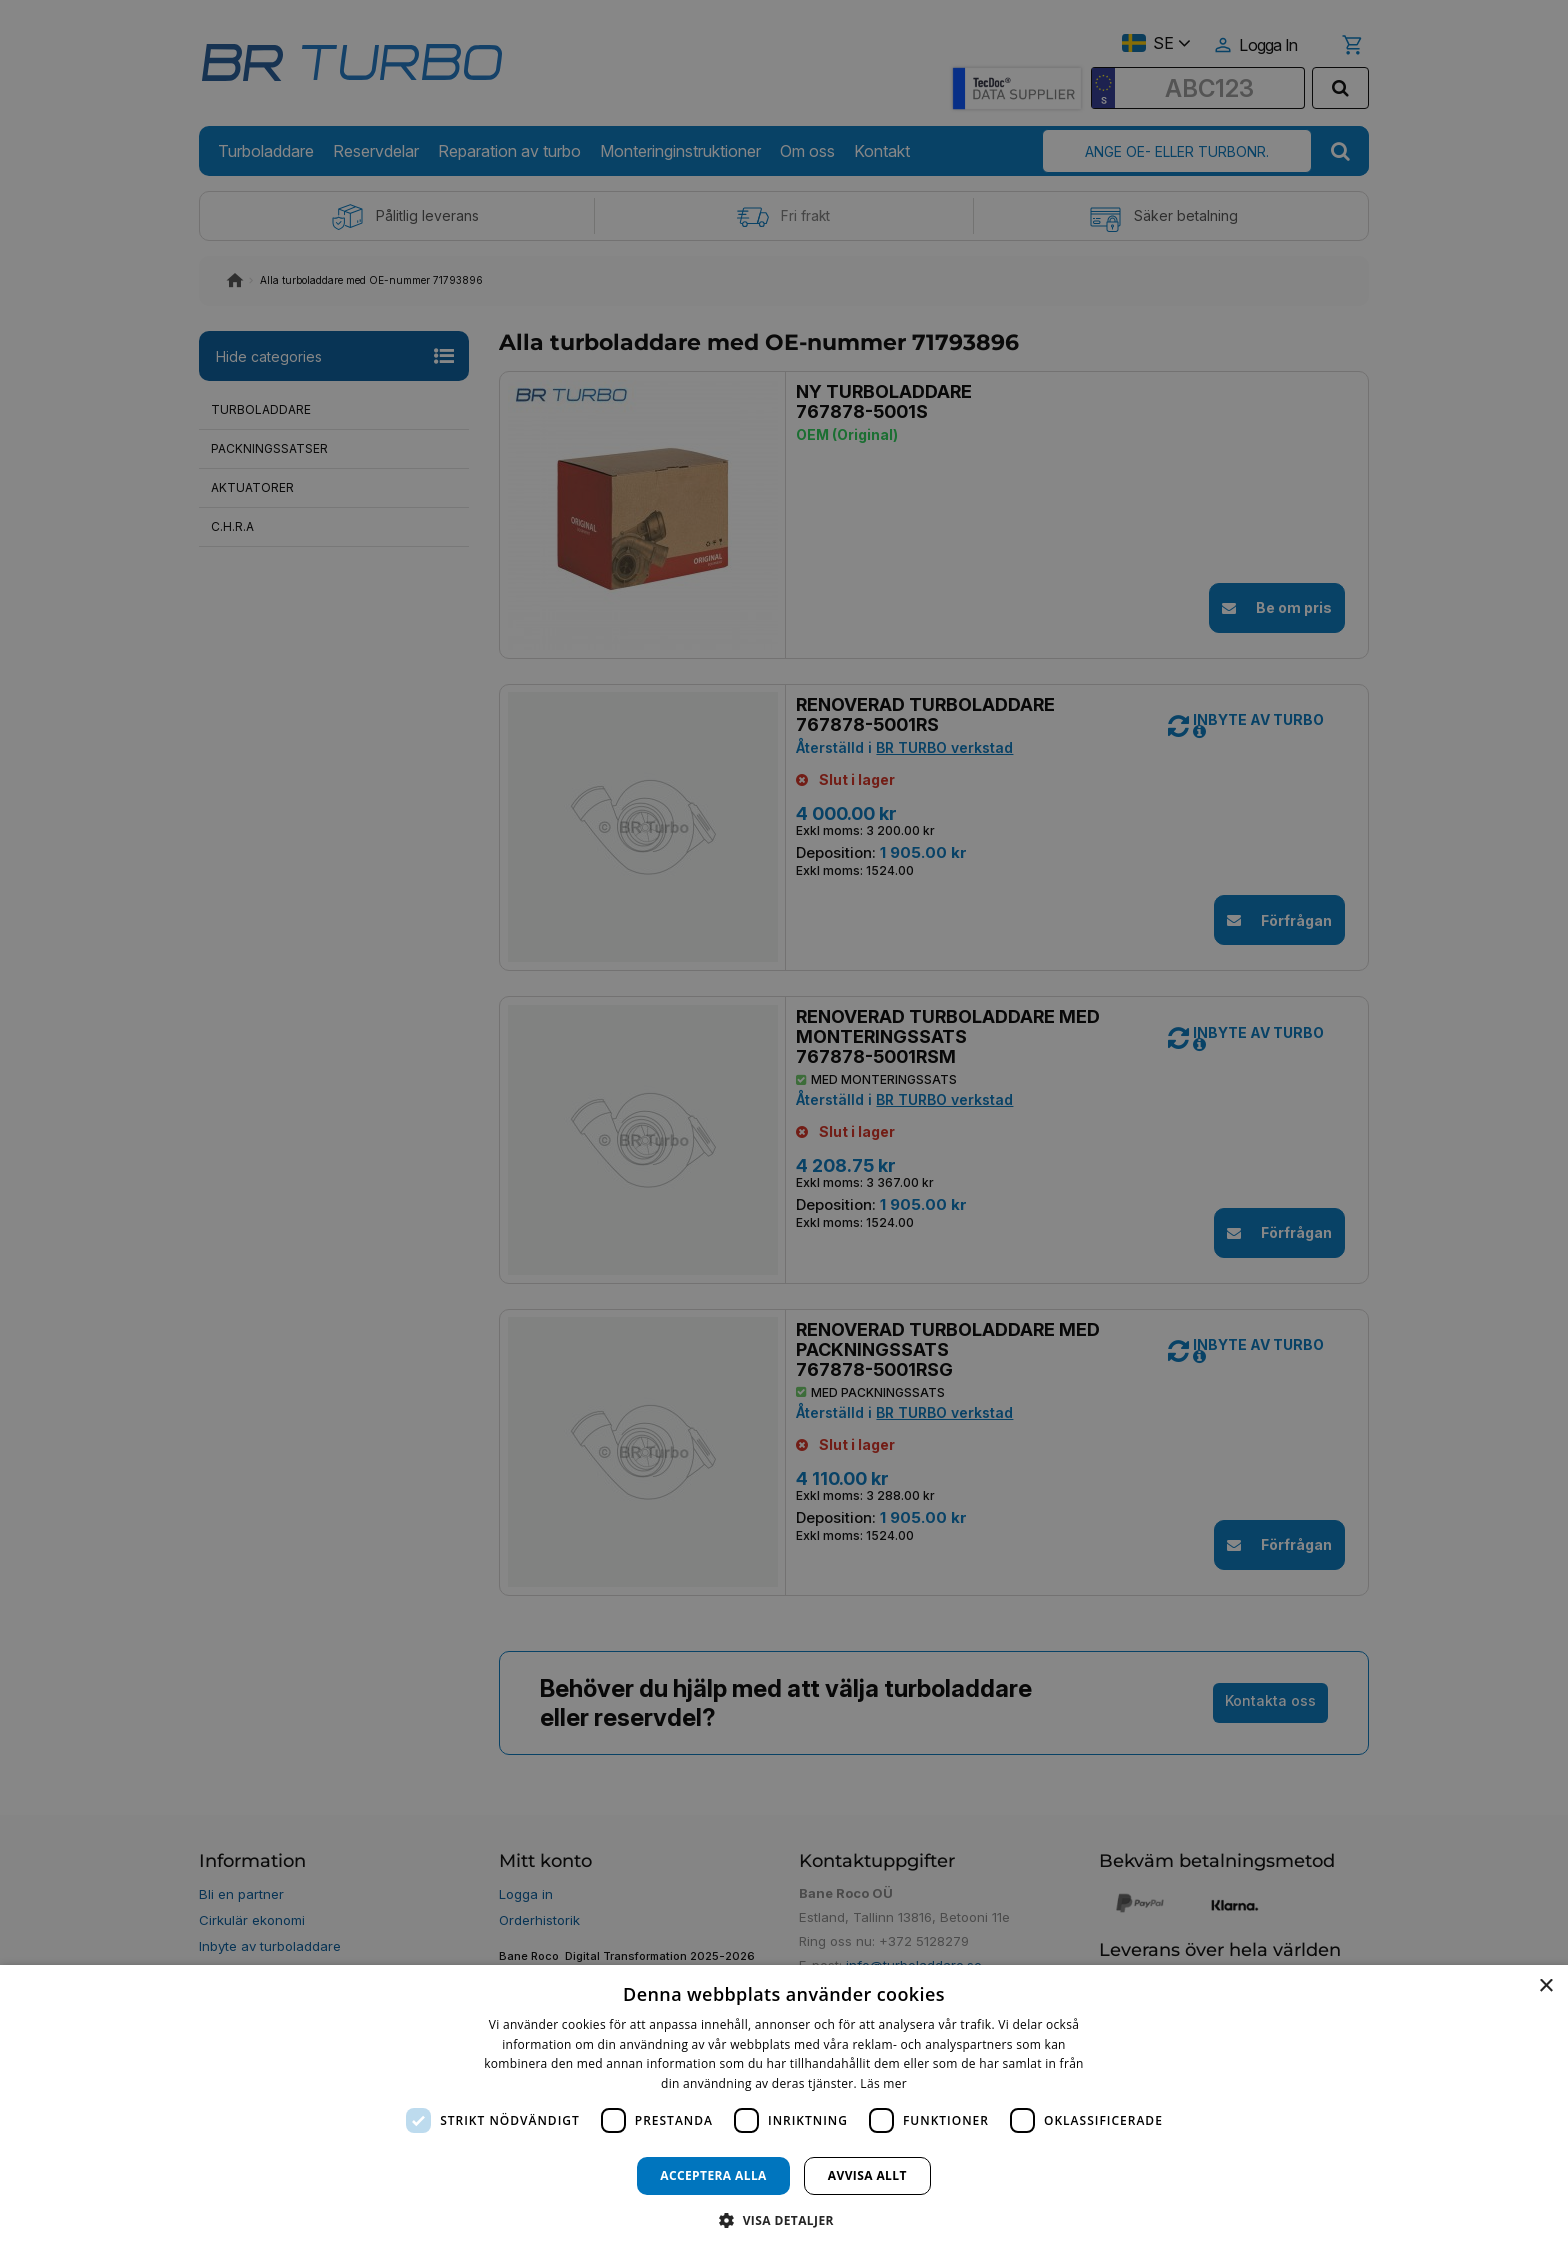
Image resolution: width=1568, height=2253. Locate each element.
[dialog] (784, 2109)
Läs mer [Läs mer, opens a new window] (883, 2083)
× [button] (1545, 1986)
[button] (784, 2219)
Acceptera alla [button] (713, 2175)
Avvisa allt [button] (867, 2175)
